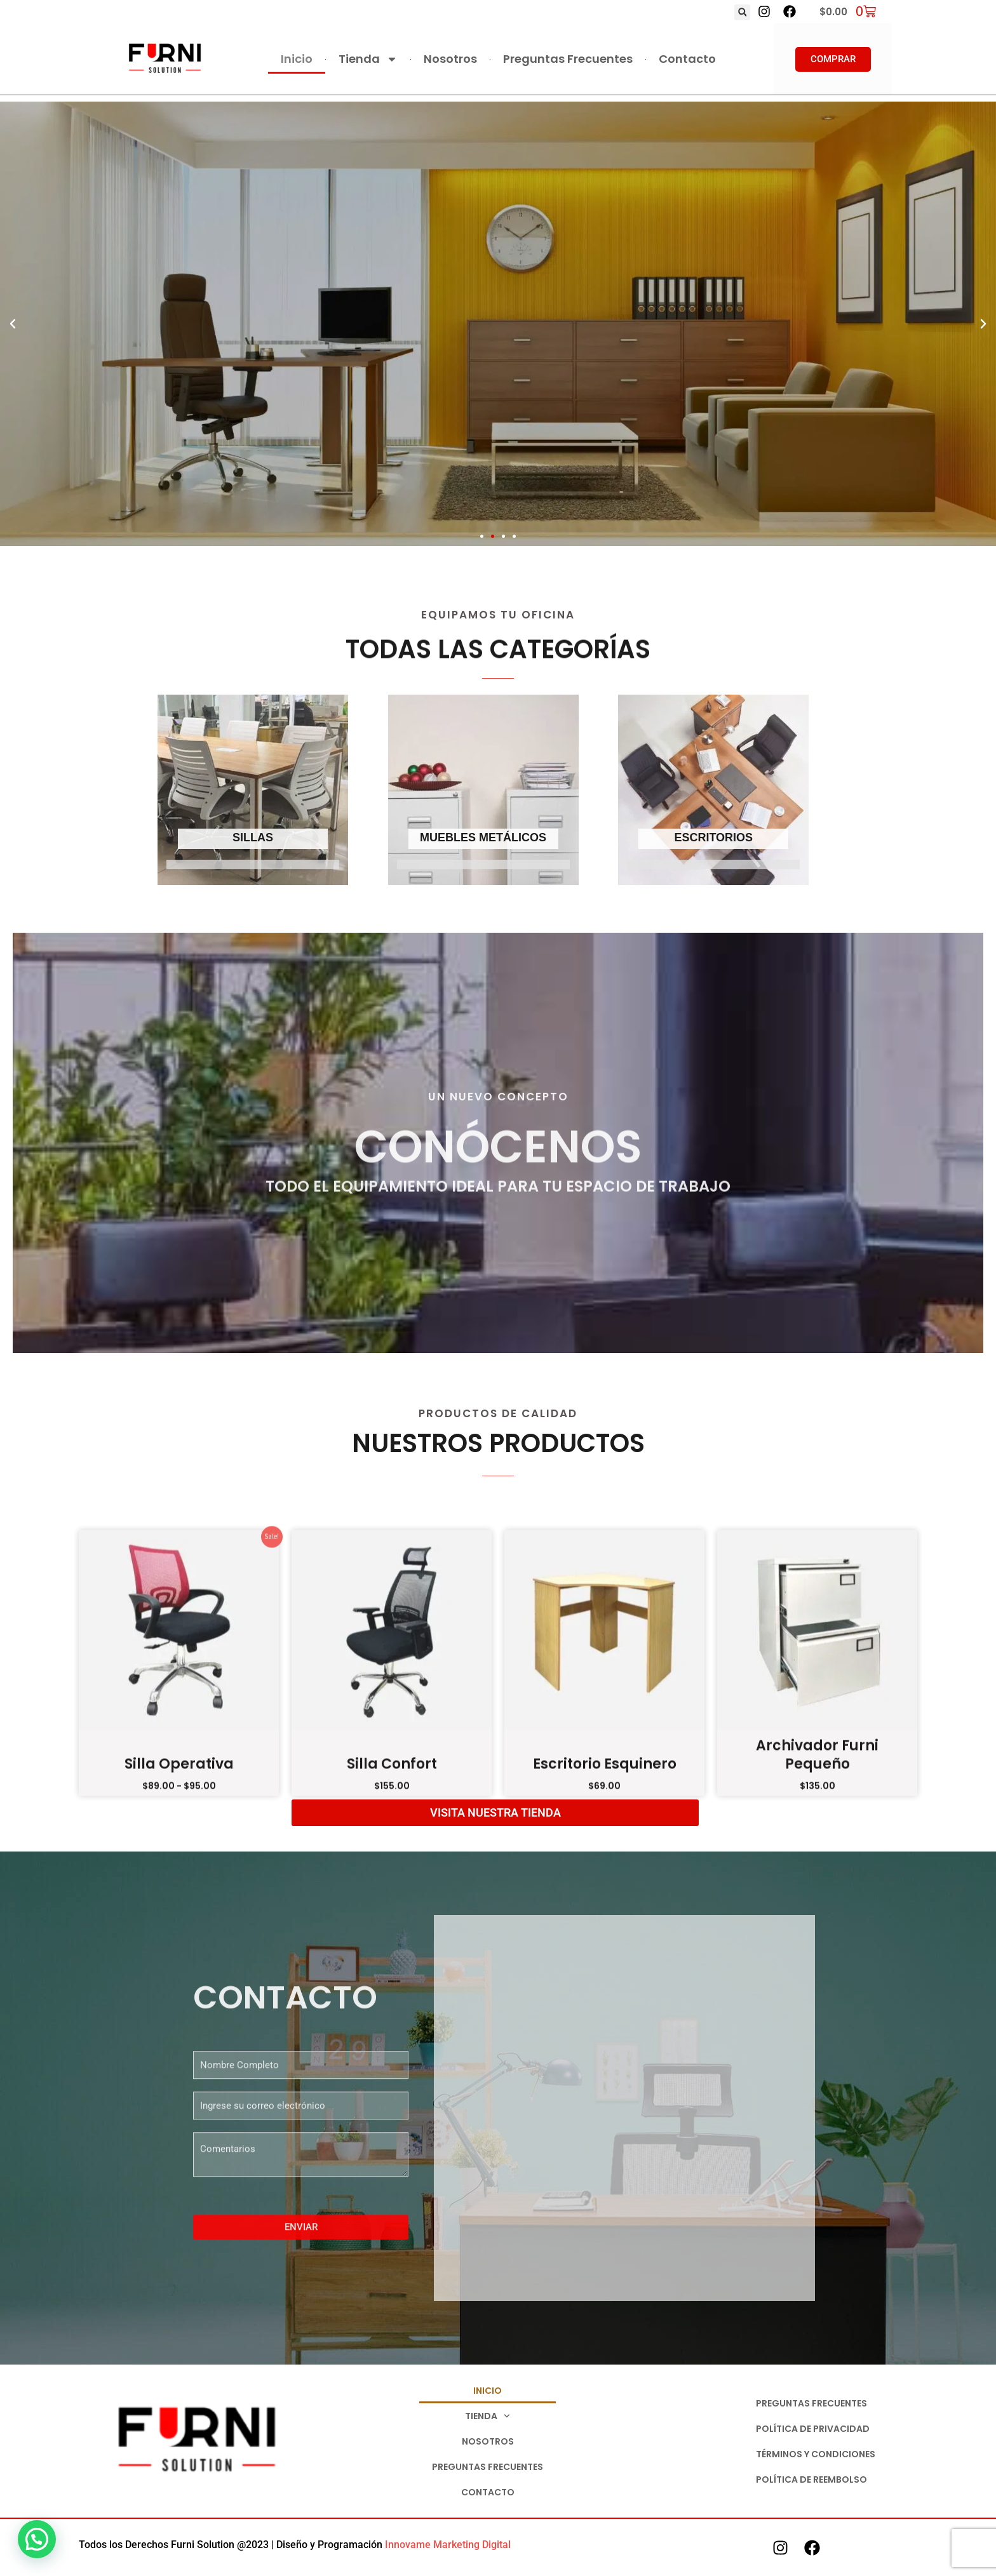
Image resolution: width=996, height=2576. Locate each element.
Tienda (368, 59)
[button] (742, 12)
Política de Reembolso (811, 2479)
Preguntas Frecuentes (568, 59)
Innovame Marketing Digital (448, 2545)
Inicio (297, 59)
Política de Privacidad (813, 2428)
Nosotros (450, 59)
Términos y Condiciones (815, 2454)
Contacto (687, 59)
